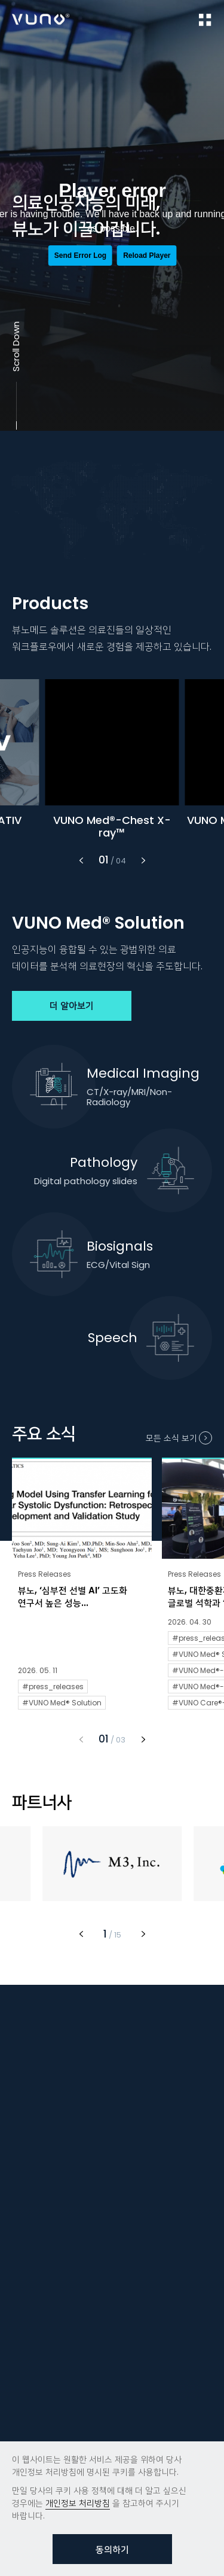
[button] (81, 865)
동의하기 (112, 2549)
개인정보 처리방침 (77, 2503)
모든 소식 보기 (171, 1443)
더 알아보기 (72, 1011)
